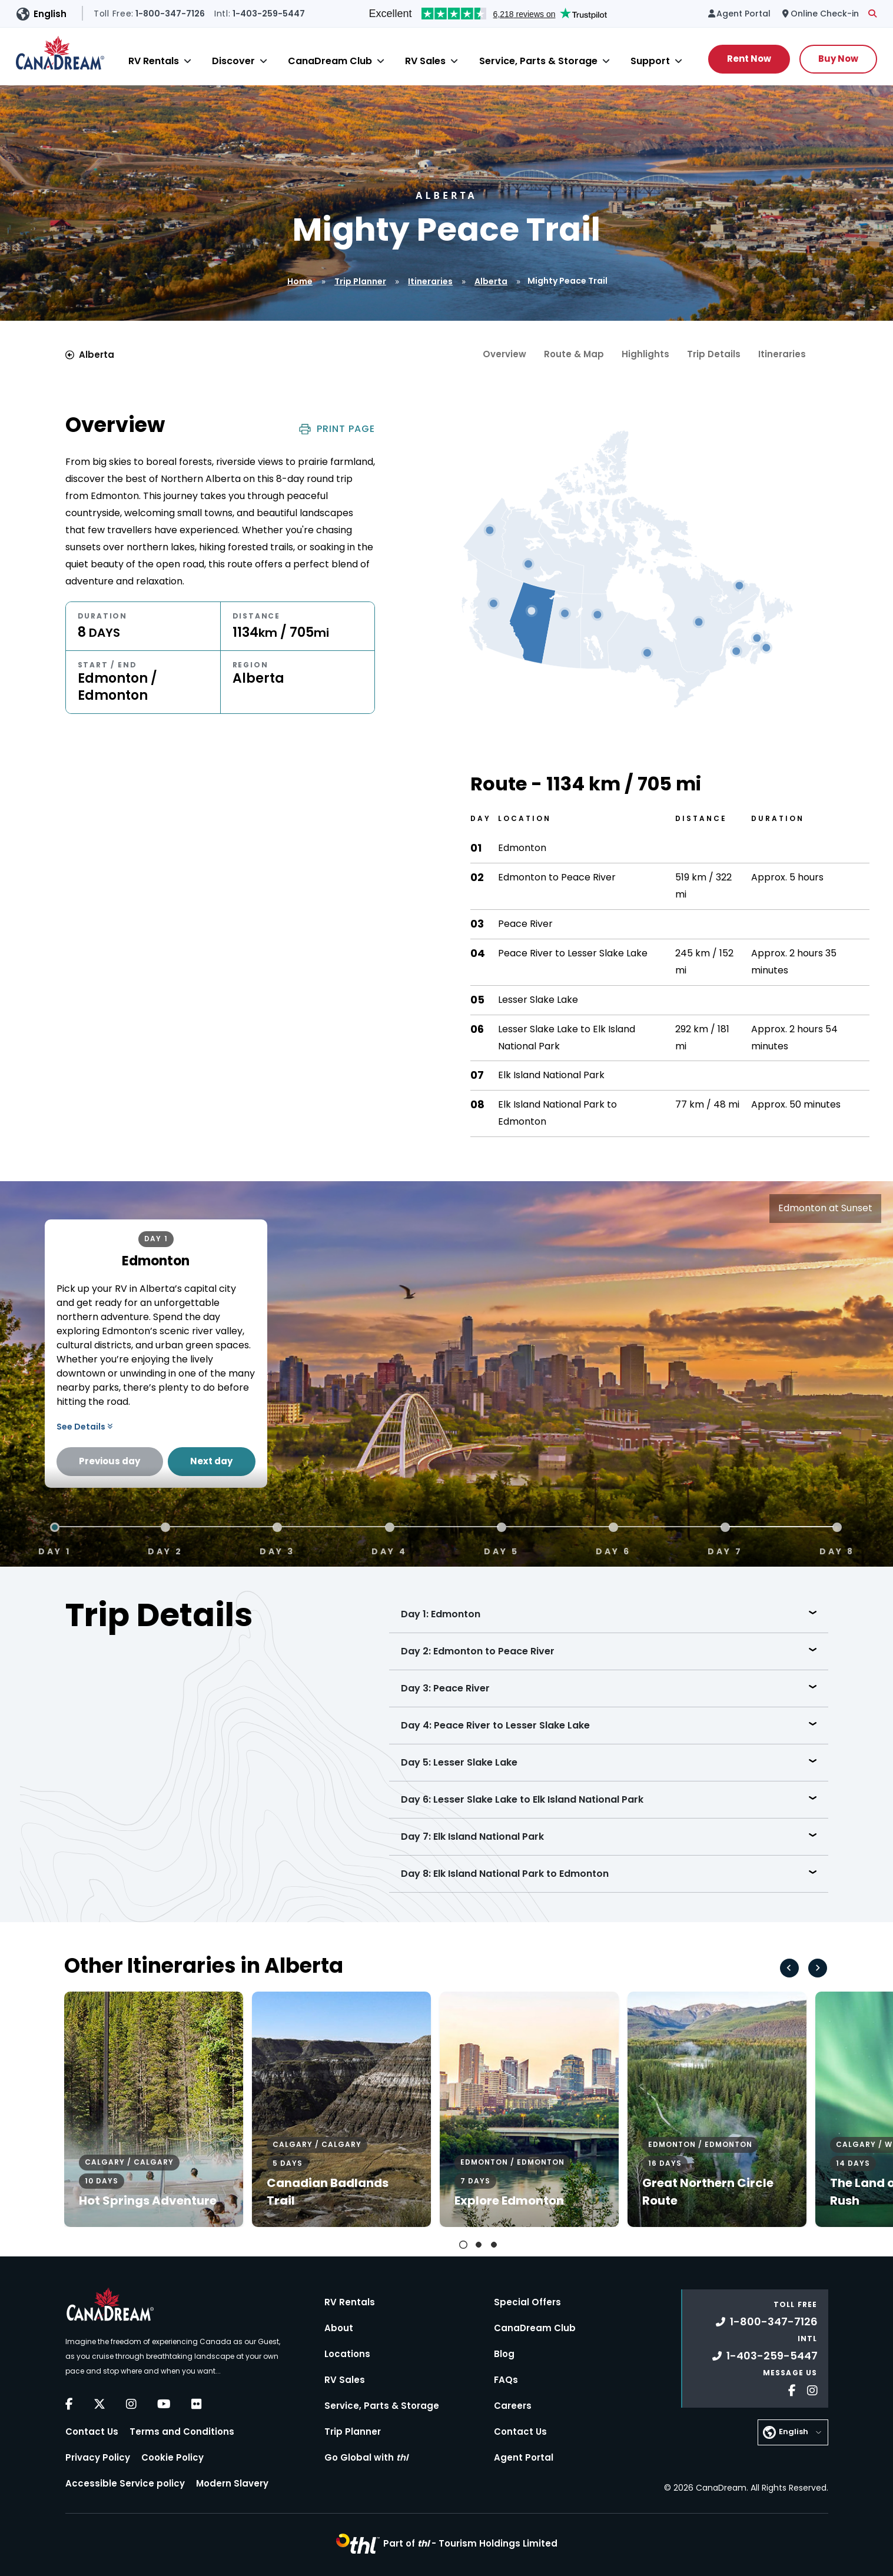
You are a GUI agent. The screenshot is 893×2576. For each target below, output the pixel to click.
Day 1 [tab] (54, 1550)
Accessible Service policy (125, 2483)
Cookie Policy (172, 2457)
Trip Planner (360, 281)
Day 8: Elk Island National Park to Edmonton (505, 1873)
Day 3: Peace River (445, 1688)
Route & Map (574, 354)
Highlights (645, 354)
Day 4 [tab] (389, 1550)
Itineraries (430, 281)
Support (650, 61)
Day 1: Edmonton (440, 1614)
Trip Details (714, 354)
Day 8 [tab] (837, 1550)
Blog (504, 2354)
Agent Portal (523, 2457)
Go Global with (366, 2457)
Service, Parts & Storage (538, 61)
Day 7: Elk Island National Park (472, 1836)
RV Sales (425, 61)
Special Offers (527, 2302)
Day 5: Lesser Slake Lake (459, 1762)
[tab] (463, 2245)
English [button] (50, 14)
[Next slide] (817, 1968)
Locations (347, 2354)
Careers (513, 2405)
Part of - (470, 2543)
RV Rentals (153, 61)
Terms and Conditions (182, 2431)
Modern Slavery (232, 2483)
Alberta (490, 281)
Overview (504, 354)
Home (300, 281)
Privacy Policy (97, 2457)
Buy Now (838, 58)
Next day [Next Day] (211, 1461)
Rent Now (749, 58)
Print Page (337, 429)
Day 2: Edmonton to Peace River (478, 1651)
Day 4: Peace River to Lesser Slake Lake (495, 1725)
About (338, 2328)
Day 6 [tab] (613, 1550)
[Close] (187, 60)
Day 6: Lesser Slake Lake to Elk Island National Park (522, 1799)
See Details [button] (84, 1426)
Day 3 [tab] (277, 1550)
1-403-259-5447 (765, 2355)
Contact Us (91, 2431)
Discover (233, 61)
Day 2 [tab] (165, 1550)
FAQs (506, 2380)
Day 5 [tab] (501, 1550)
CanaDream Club (330, 61)
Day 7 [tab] (725, 1550)
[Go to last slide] (789, 1968)
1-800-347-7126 (767, 2321)
